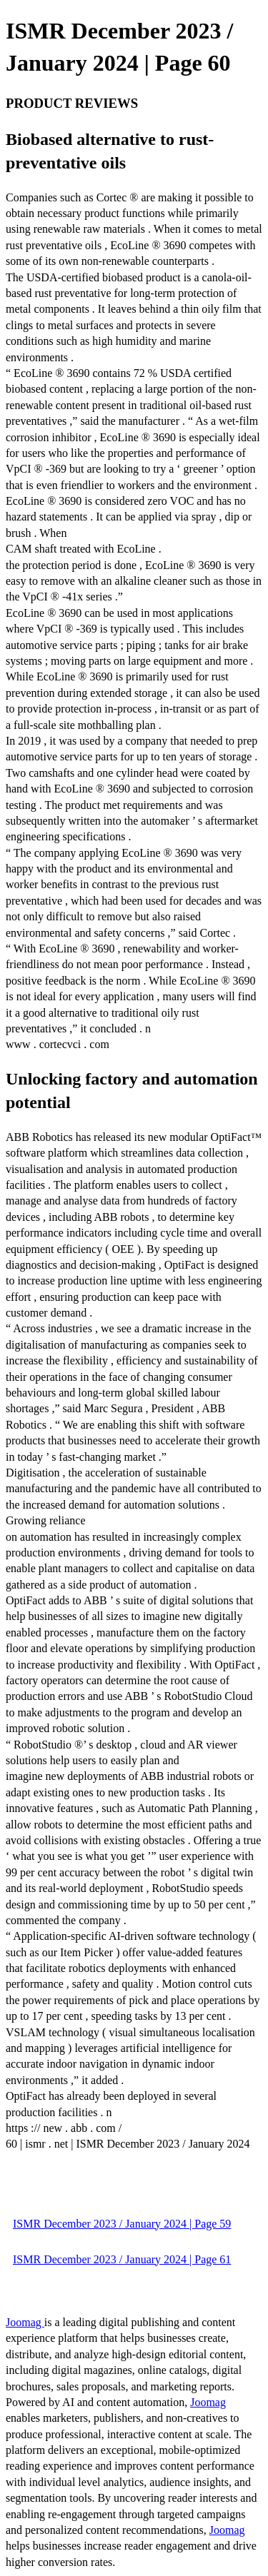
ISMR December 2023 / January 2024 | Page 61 (122, 2259)
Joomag (25, 2322)
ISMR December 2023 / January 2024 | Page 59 (122, 2224)
